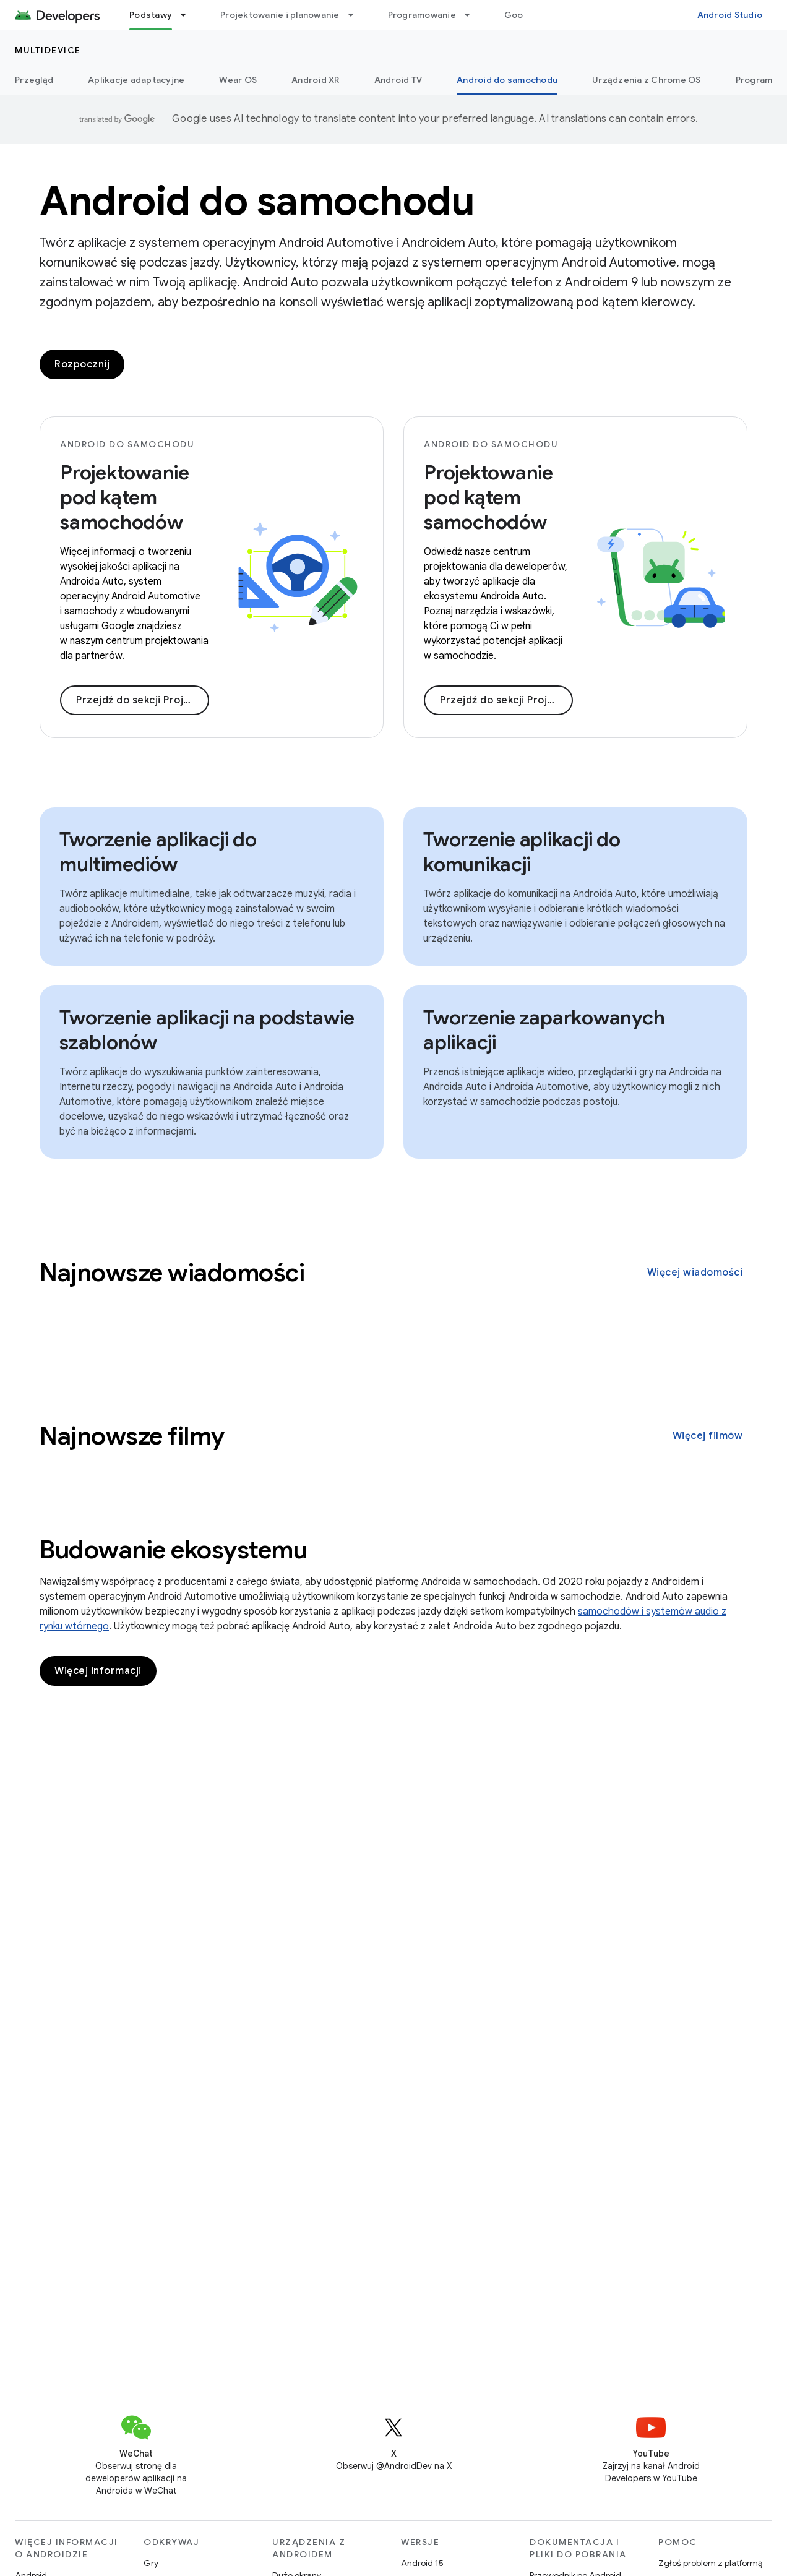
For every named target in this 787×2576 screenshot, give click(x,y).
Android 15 (422, 2563)
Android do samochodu (257, 201)
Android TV (398, 79)
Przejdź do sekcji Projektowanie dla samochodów (506, 700)
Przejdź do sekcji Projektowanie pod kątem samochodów (142, 700)
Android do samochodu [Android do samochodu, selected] (507, 79)
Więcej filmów (708, 1436)
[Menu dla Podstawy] (188, 15)
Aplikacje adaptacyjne (136, 79)
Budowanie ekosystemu (173, 1550)
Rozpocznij (82, 364)
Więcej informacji (98, 1671)
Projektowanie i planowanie (280, 14)
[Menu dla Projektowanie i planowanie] (356, 15)
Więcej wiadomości (695, 1272)
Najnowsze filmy (132, 1436)
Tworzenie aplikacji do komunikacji (522, 852)
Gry (151, 2563)
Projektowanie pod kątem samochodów (124, 497)
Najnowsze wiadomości (172, 1272)
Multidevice (48, 50)
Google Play (530, 14)
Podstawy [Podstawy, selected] (150, 14)
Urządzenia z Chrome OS (646, 79)
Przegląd (34, 79)
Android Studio (730, 14)
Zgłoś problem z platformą (710, 2563)
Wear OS (238, 79)
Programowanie (422, 14)
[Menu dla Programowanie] (472, 15)
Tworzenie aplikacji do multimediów (158, 852)
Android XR (315, 79)
